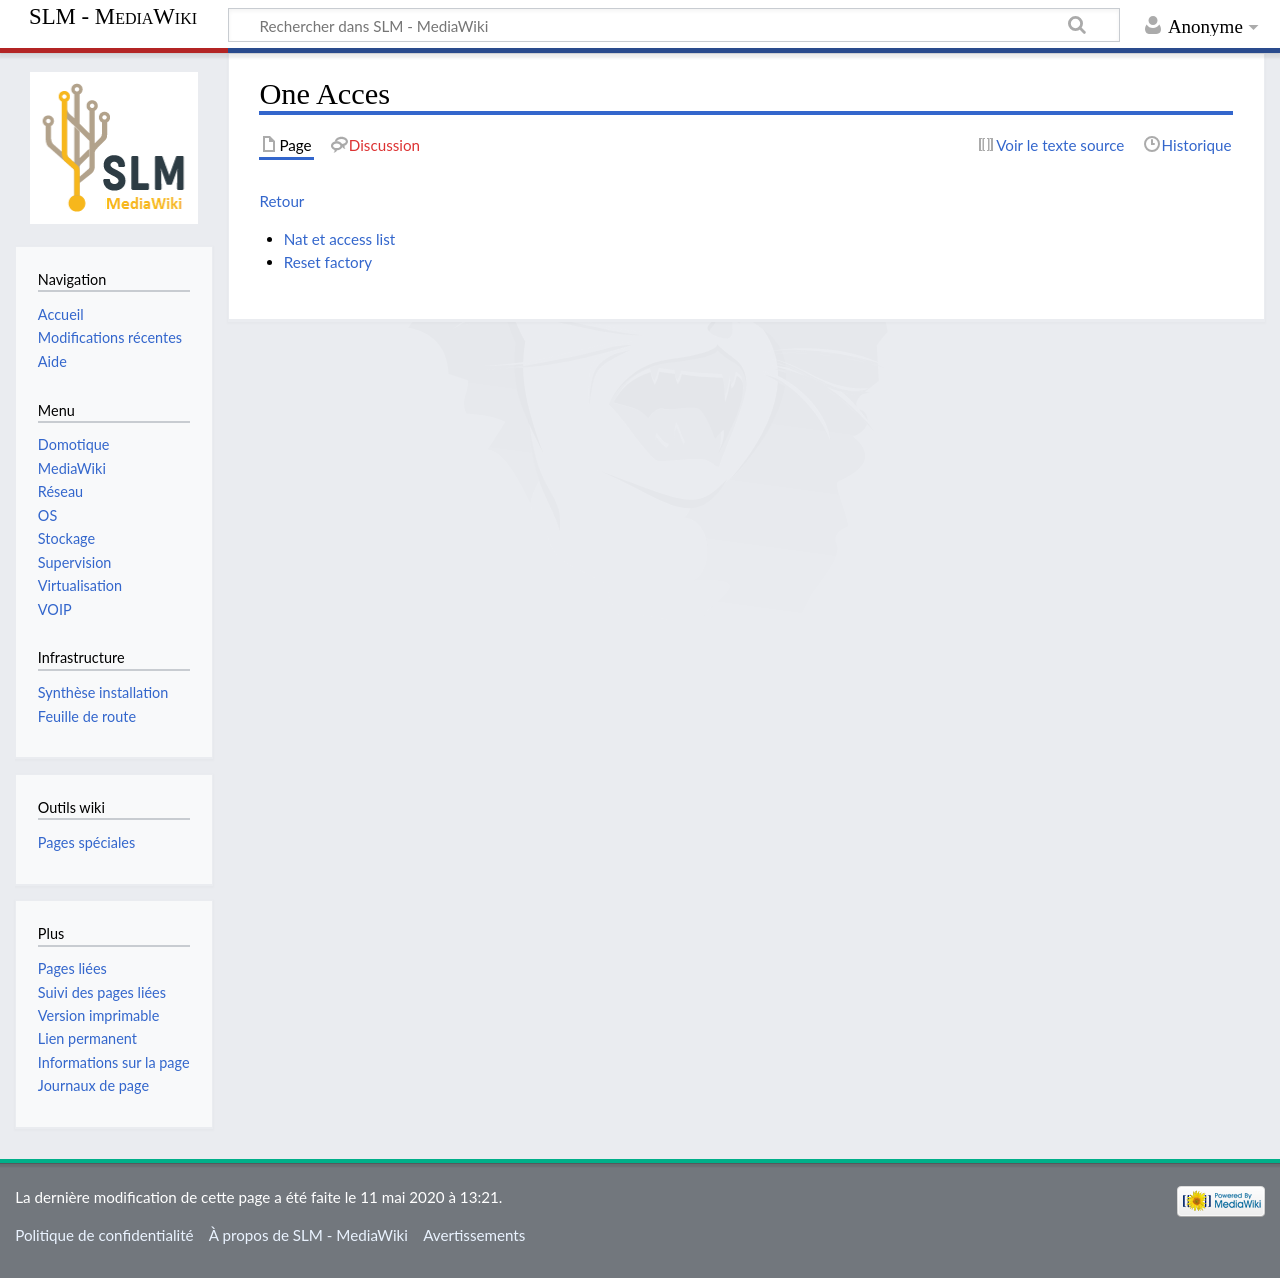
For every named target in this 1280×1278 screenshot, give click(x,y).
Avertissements (474, 1235)
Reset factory (328, 262)
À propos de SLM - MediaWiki (308, 1235)
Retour (281, 201)
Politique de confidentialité (104, 1235)
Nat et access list (340, 239)
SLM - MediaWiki (113, 17)
